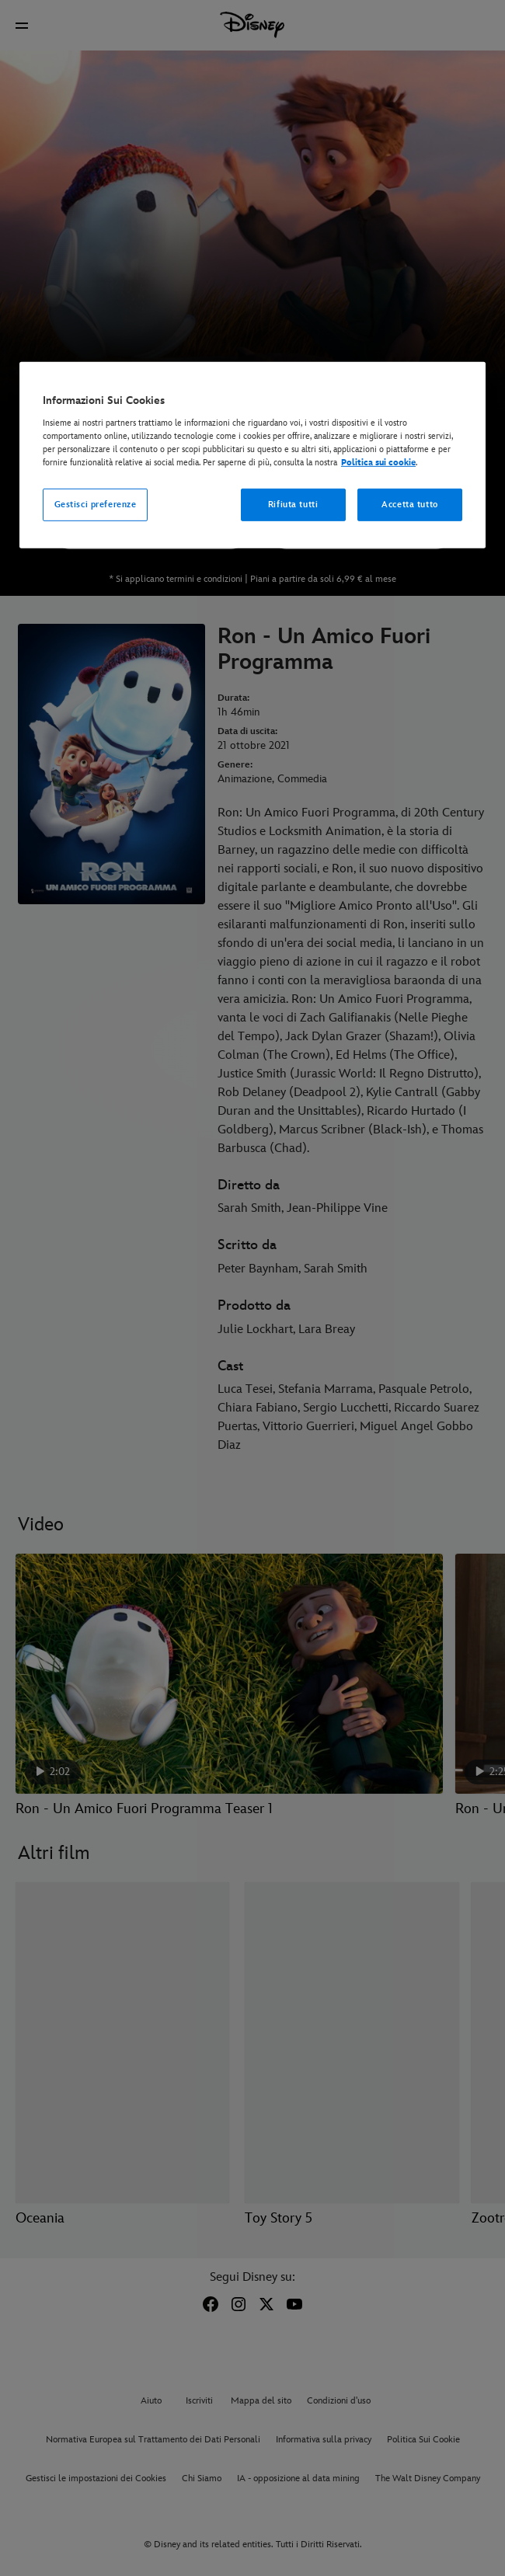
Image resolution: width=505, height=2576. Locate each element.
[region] (252, 455)
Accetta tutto (409, 505)
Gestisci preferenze (95, 505)
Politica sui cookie (378, 463)
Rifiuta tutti (293, 505)
